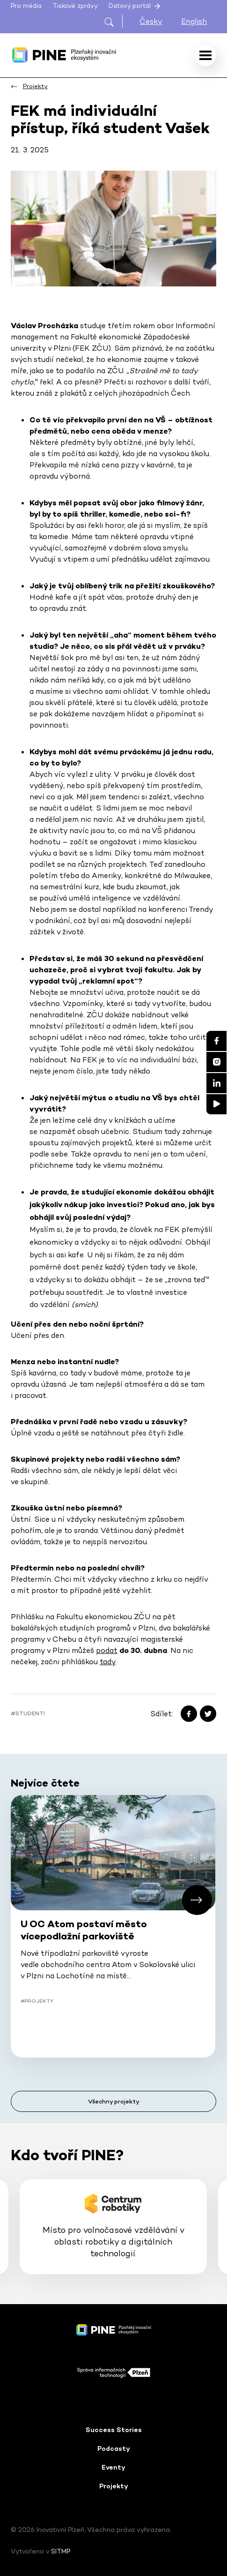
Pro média (26, 6)
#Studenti (28, 1713)
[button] (197, 1900)
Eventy (113, 2467)
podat (106, 1650)
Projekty (113, 2486)
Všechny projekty (113, 2101)
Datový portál (135, 6)
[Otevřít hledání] (113, 21)
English (194, 21)
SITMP (60, 2551)
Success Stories (114, 2430)
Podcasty (113, 2448)
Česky (150, 21)
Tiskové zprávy (75, 6)
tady (108, 1662)
